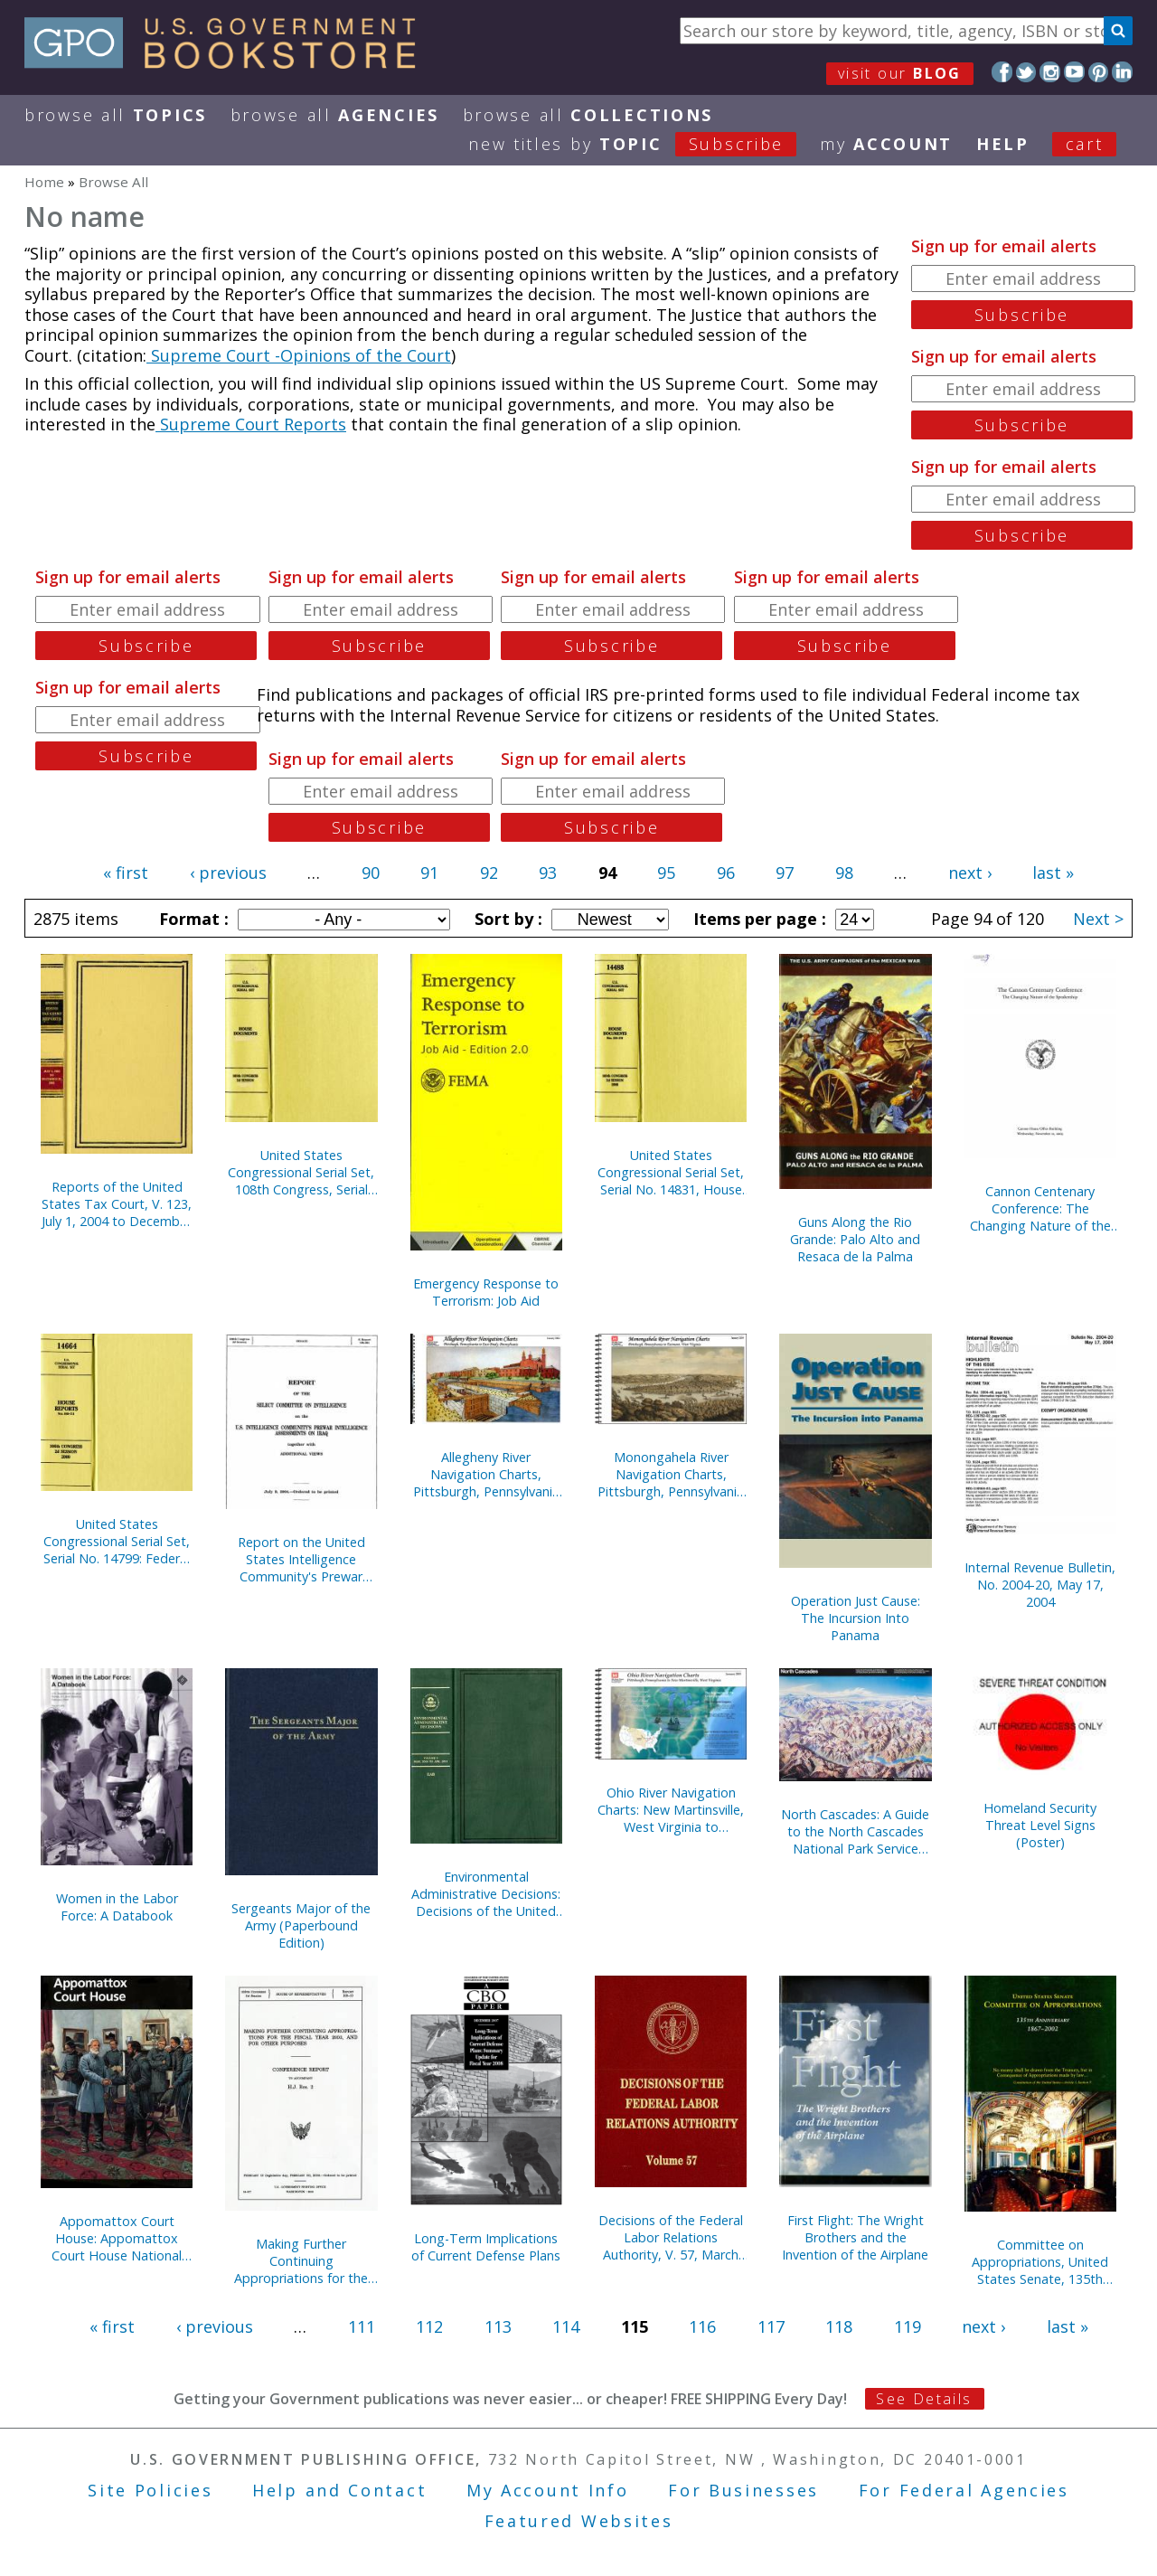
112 (429, 2326)
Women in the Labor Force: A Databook (117, 1907)
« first (125, 872)
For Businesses (743, 2490)
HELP (1003, 144)
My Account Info (547, 2490)
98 (844, 872)
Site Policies (150, 2490)
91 (429, 872)
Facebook (1002, 71)
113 (498, 2326)
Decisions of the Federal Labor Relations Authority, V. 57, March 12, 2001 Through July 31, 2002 (671, 2237)
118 (838, 2326)
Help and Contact (339, 2490)
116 (702, 2326)
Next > (1098, 918)
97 (785, 872)
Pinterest (1098, 71)
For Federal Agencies (964, 2490)
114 (565, 2326)
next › (970, 872)
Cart (1085, 144)
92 (489, 872)
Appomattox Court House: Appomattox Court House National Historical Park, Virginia (117, 2238)
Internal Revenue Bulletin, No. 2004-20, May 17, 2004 (1039, 1584)
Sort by (506, 918)
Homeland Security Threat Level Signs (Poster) (1039, 1825)
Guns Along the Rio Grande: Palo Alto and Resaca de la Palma (855, 1239)
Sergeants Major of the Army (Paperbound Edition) (301, 1925)
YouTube (1074, 71)
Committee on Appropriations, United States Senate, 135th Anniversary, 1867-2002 (1040, 2262)
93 (548, 872)
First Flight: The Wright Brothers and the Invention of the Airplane (855, 2237)
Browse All (115, 115)
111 (361, 2326)
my (886, 144)
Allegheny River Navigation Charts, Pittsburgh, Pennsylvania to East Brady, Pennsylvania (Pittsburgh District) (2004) (486, 1474)
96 (726, 872)
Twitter (1026, 71)
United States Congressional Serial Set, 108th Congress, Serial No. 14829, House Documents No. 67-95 (301, 1172)
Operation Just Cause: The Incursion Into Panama (855, 1618)
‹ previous (228, 872)
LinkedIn (1122, 71)
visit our (900, 73)
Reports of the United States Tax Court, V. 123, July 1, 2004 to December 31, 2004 (117, 1204)
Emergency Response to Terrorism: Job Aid (486, 1292)
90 (371, 872)
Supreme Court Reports (250, 424)
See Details (924, 2399)
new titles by (644, 144)
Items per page (757, 918)
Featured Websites (578, 2521)
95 (666, 872)
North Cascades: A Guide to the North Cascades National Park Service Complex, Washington (855, 1831)
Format (191, 918)
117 (771, 2326)
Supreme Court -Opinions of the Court (298, 355)
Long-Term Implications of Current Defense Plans (485, 2247)
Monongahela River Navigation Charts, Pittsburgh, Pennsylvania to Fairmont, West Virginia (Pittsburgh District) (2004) (670, 1474)
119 (907, 2326)
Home (44, 182)
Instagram (1049, 71)
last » (1053, 872)
